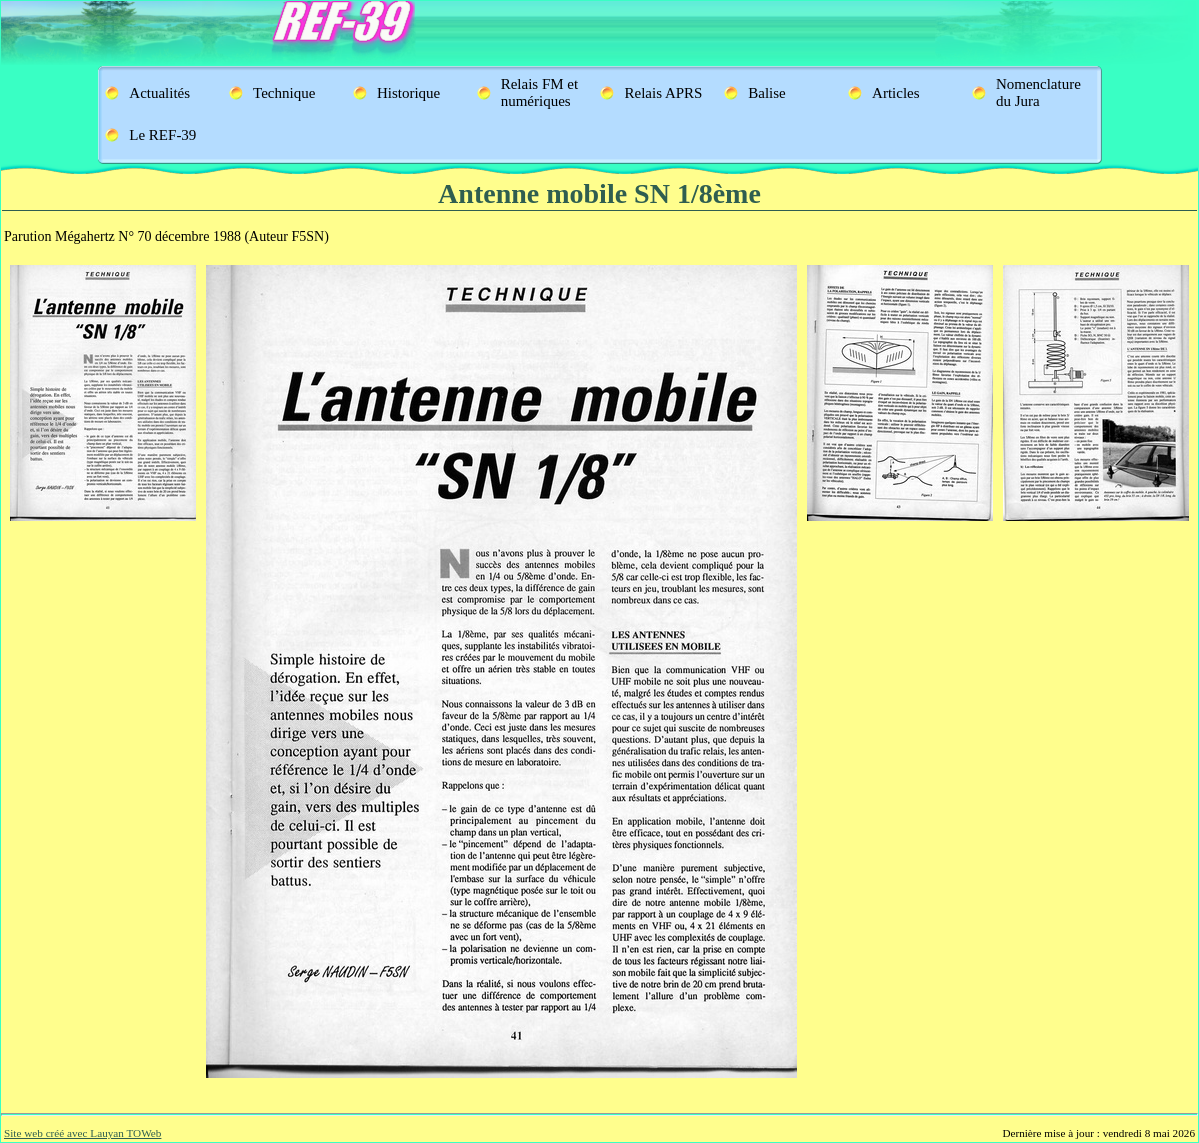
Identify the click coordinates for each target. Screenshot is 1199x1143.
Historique (408, 93)
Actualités (159, 93)
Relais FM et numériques (540, 92)
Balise (767, 93)
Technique (284, 93)
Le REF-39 (162, 135)
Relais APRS (663, 93)
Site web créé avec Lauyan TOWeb (82, 1133)
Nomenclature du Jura (1038, 92)
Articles (895, 93)
